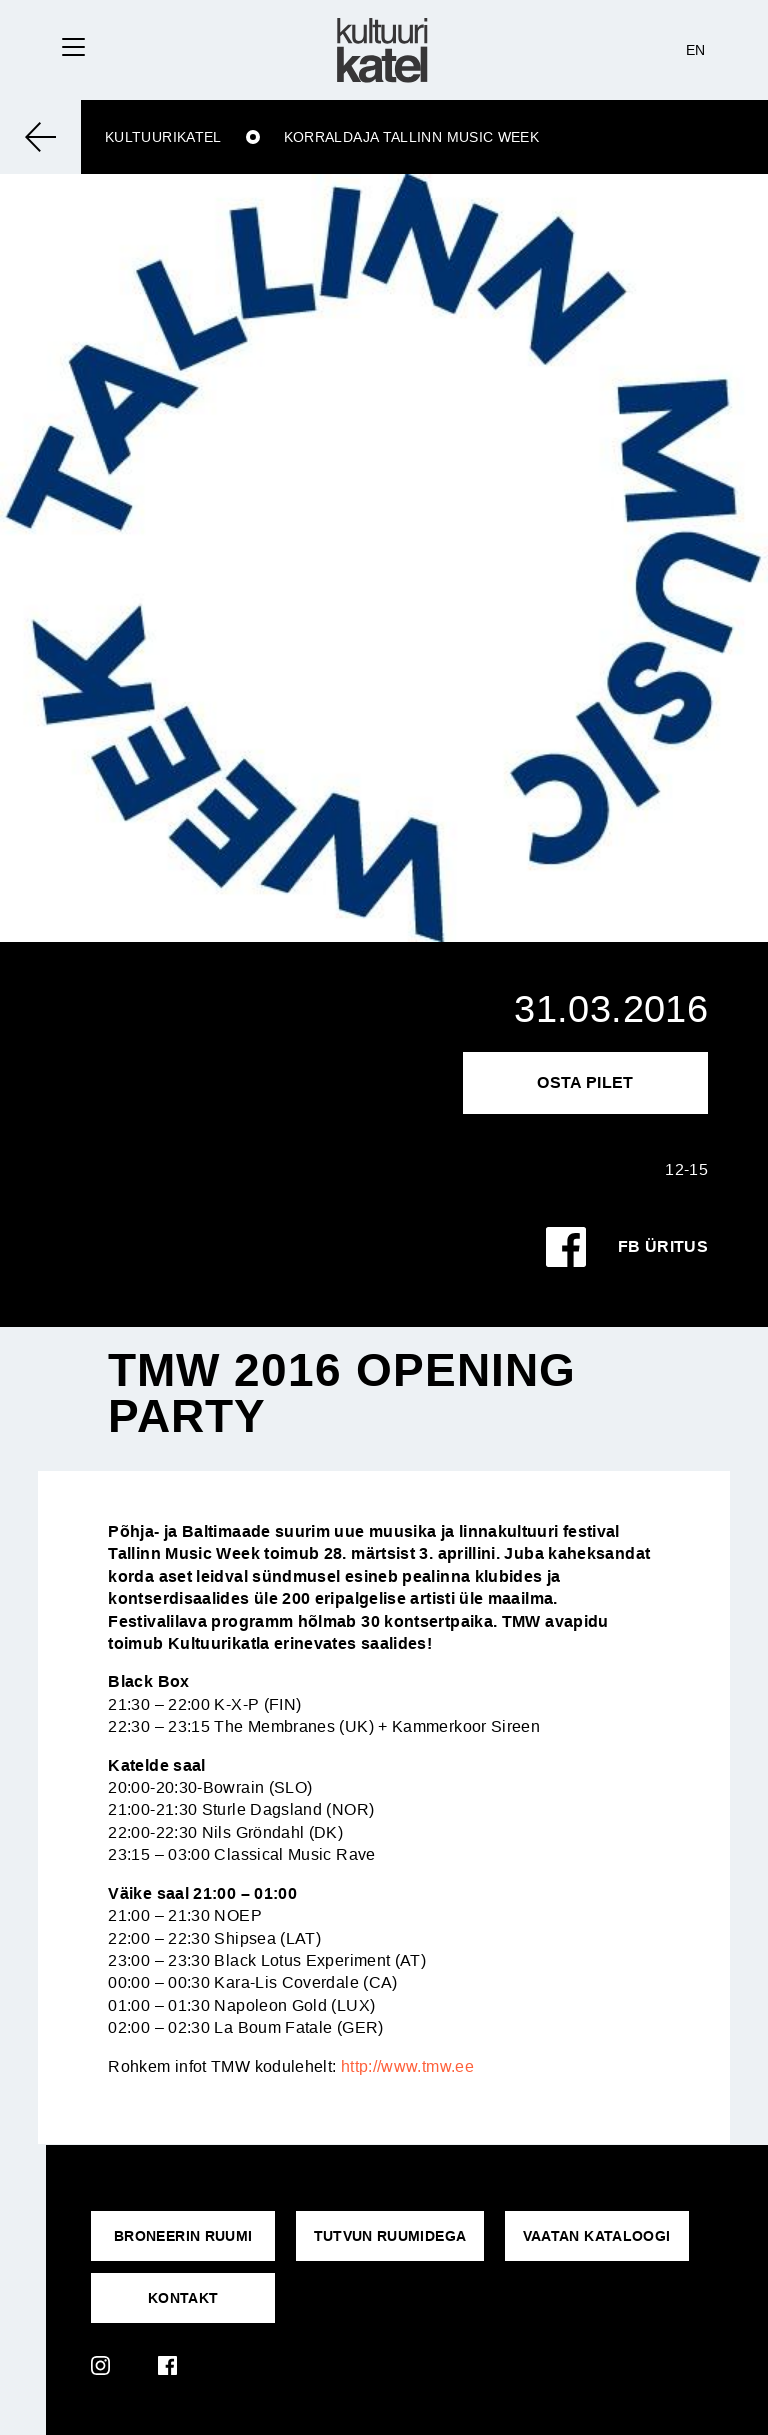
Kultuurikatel (163, 137)
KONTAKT (183, 2298)
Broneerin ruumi (183, 2236)
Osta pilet (585, 1082)
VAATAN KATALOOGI (597, 2236)
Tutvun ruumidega (390, 2236)
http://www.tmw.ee (407, 2066)
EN (696, 50)
